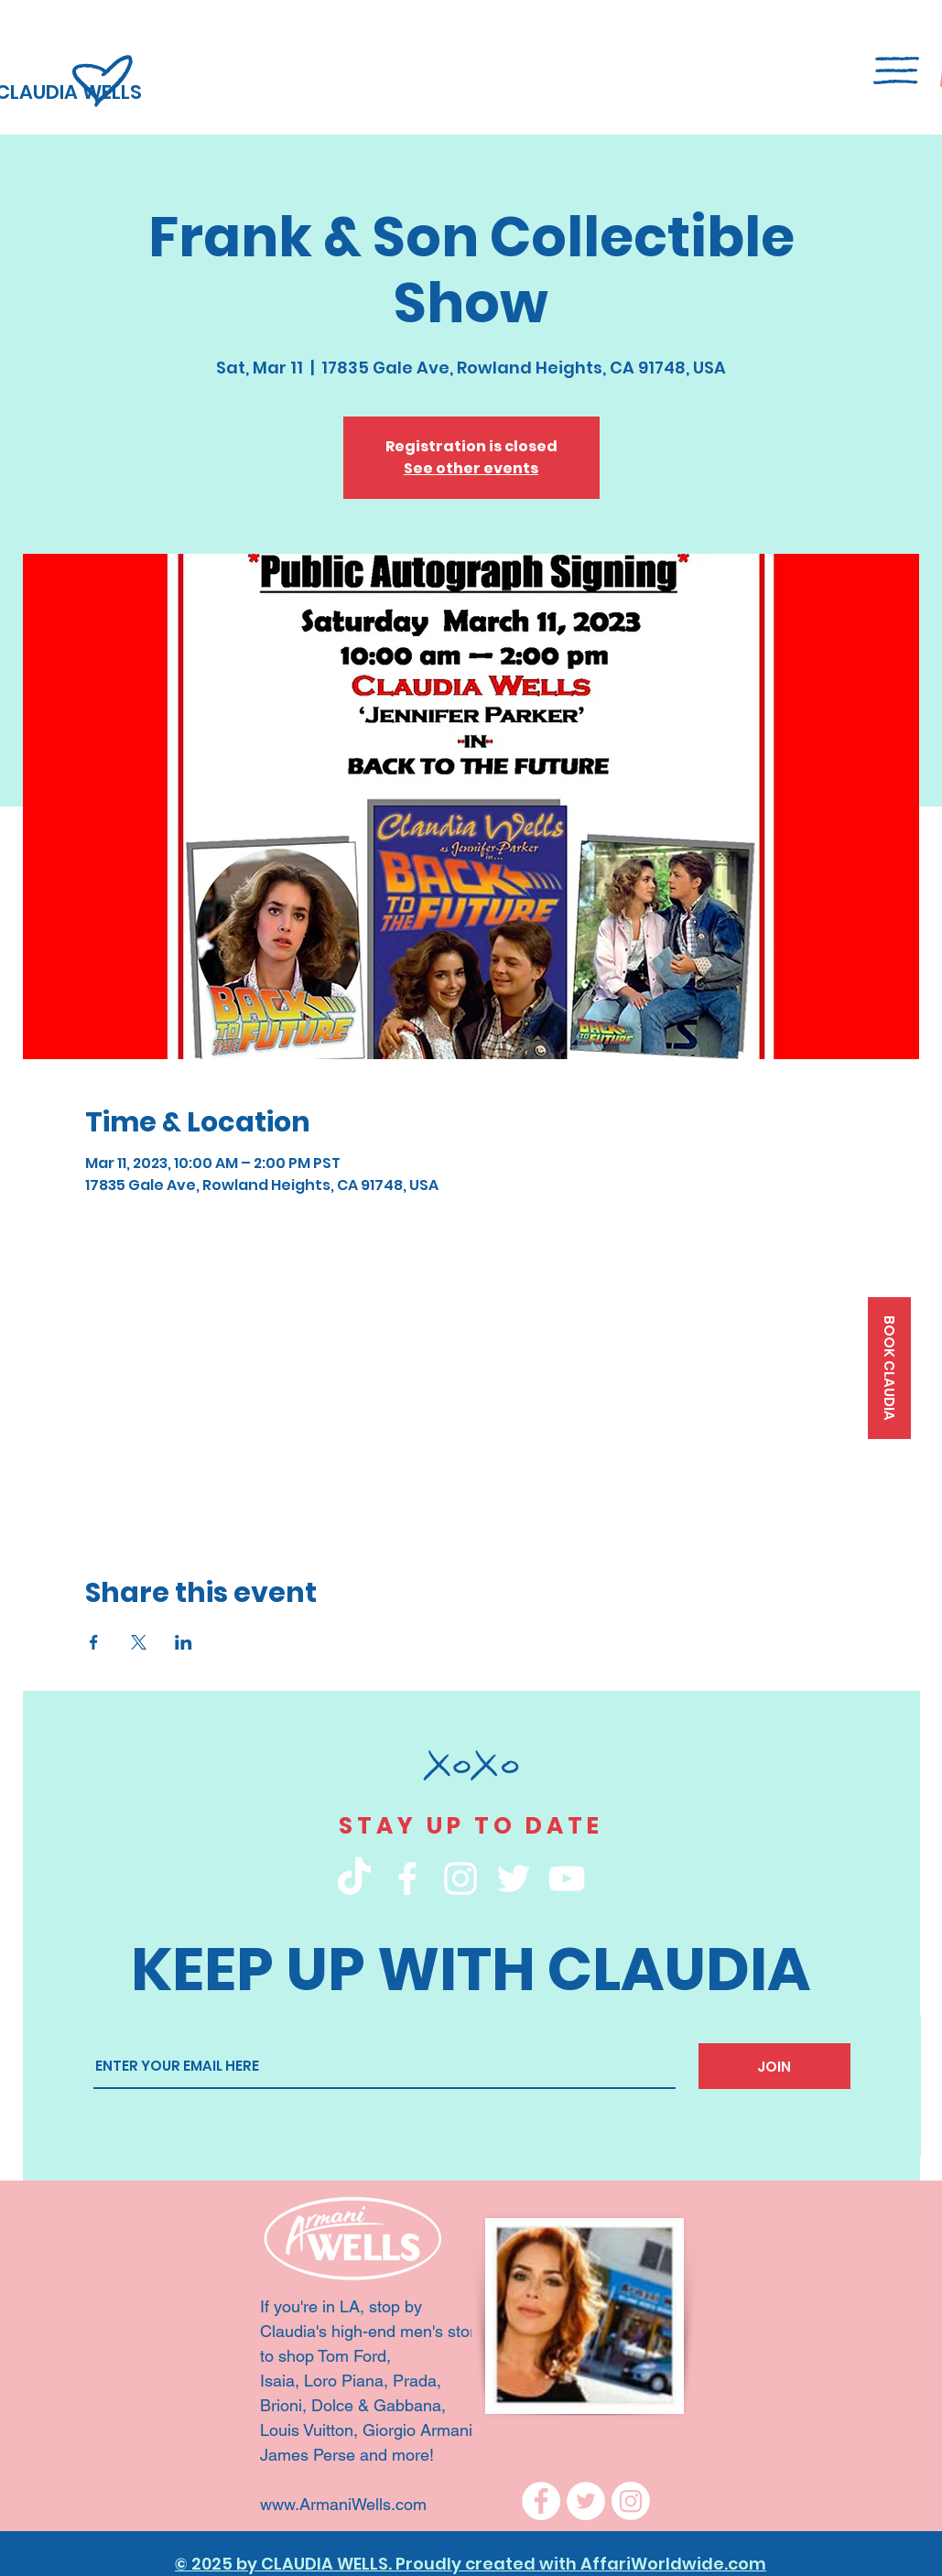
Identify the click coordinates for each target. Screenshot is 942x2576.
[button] (896, 70)
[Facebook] (541, 2501)
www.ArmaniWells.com (345, 2504)
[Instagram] (631, 2501)
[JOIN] (774, 2066)
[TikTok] (354, 1878)
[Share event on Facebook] (94, 1642)
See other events (471, 468)
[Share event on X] (138, 1642)
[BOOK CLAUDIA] (889, 1368)
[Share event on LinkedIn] (183, 1642)
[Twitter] (586, 2501)
